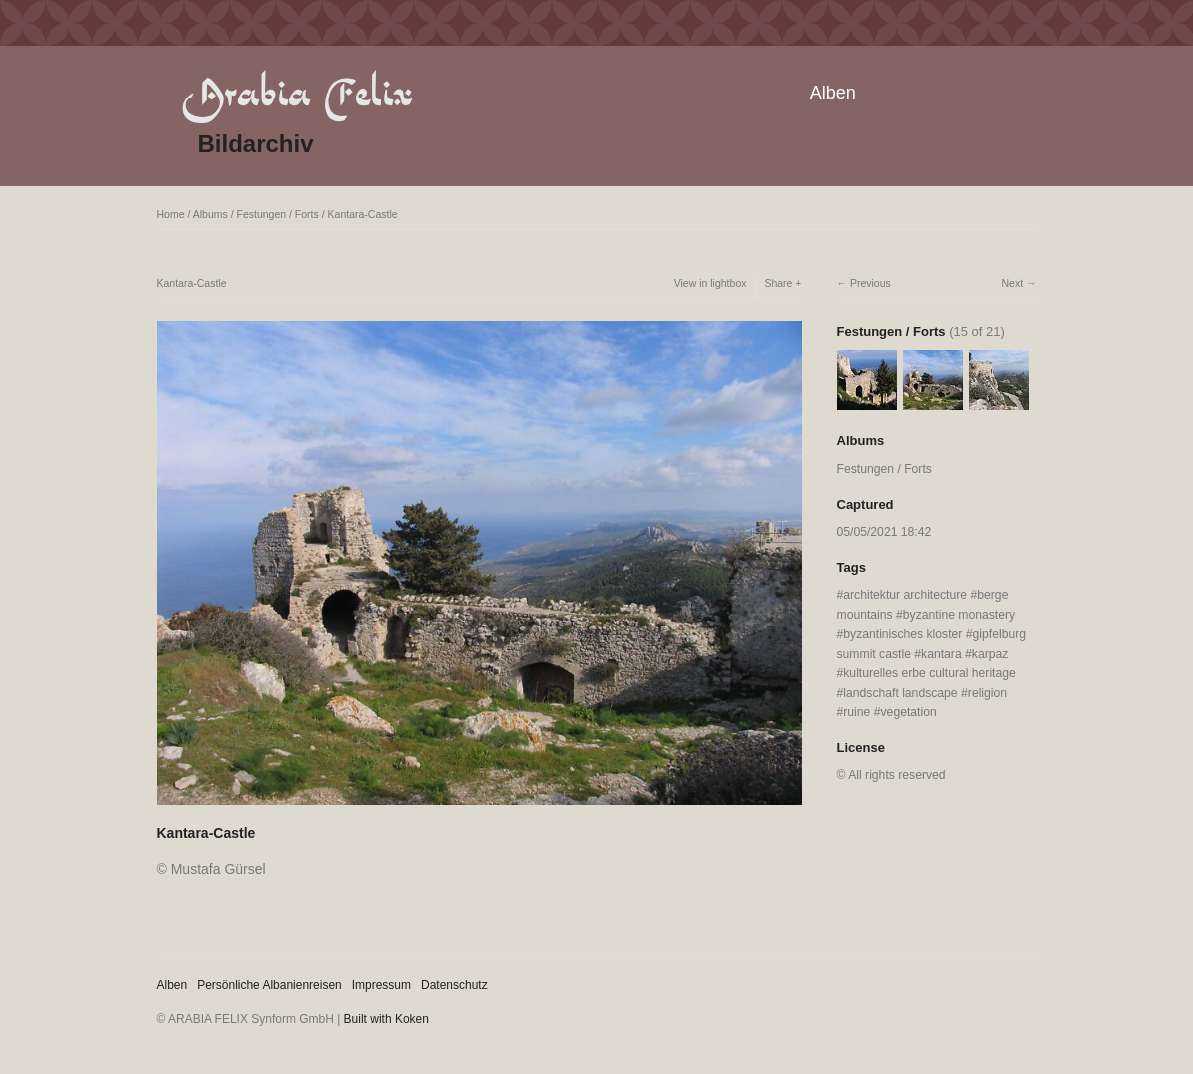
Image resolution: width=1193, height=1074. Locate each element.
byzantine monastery (959, 615)
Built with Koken (386, 1019)
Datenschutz (454, 985)
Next (1012, 283)
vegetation (909, 712)
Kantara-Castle (363, 214)
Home (171, 214)
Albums (210, 214)
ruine (856, 712)
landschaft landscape (900, 693)
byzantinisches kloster (902, 634)
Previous (870, 283)
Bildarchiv (256, 143)
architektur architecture (905, 595)
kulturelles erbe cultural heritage (929, 673)
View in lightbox (710, 283)
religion (987, 693)
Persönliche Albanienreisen (269, 985)
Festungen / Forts (277, 214)
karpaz (990, 654)
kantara (941, 654)
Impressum (381, 985)
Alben (833, 93)
